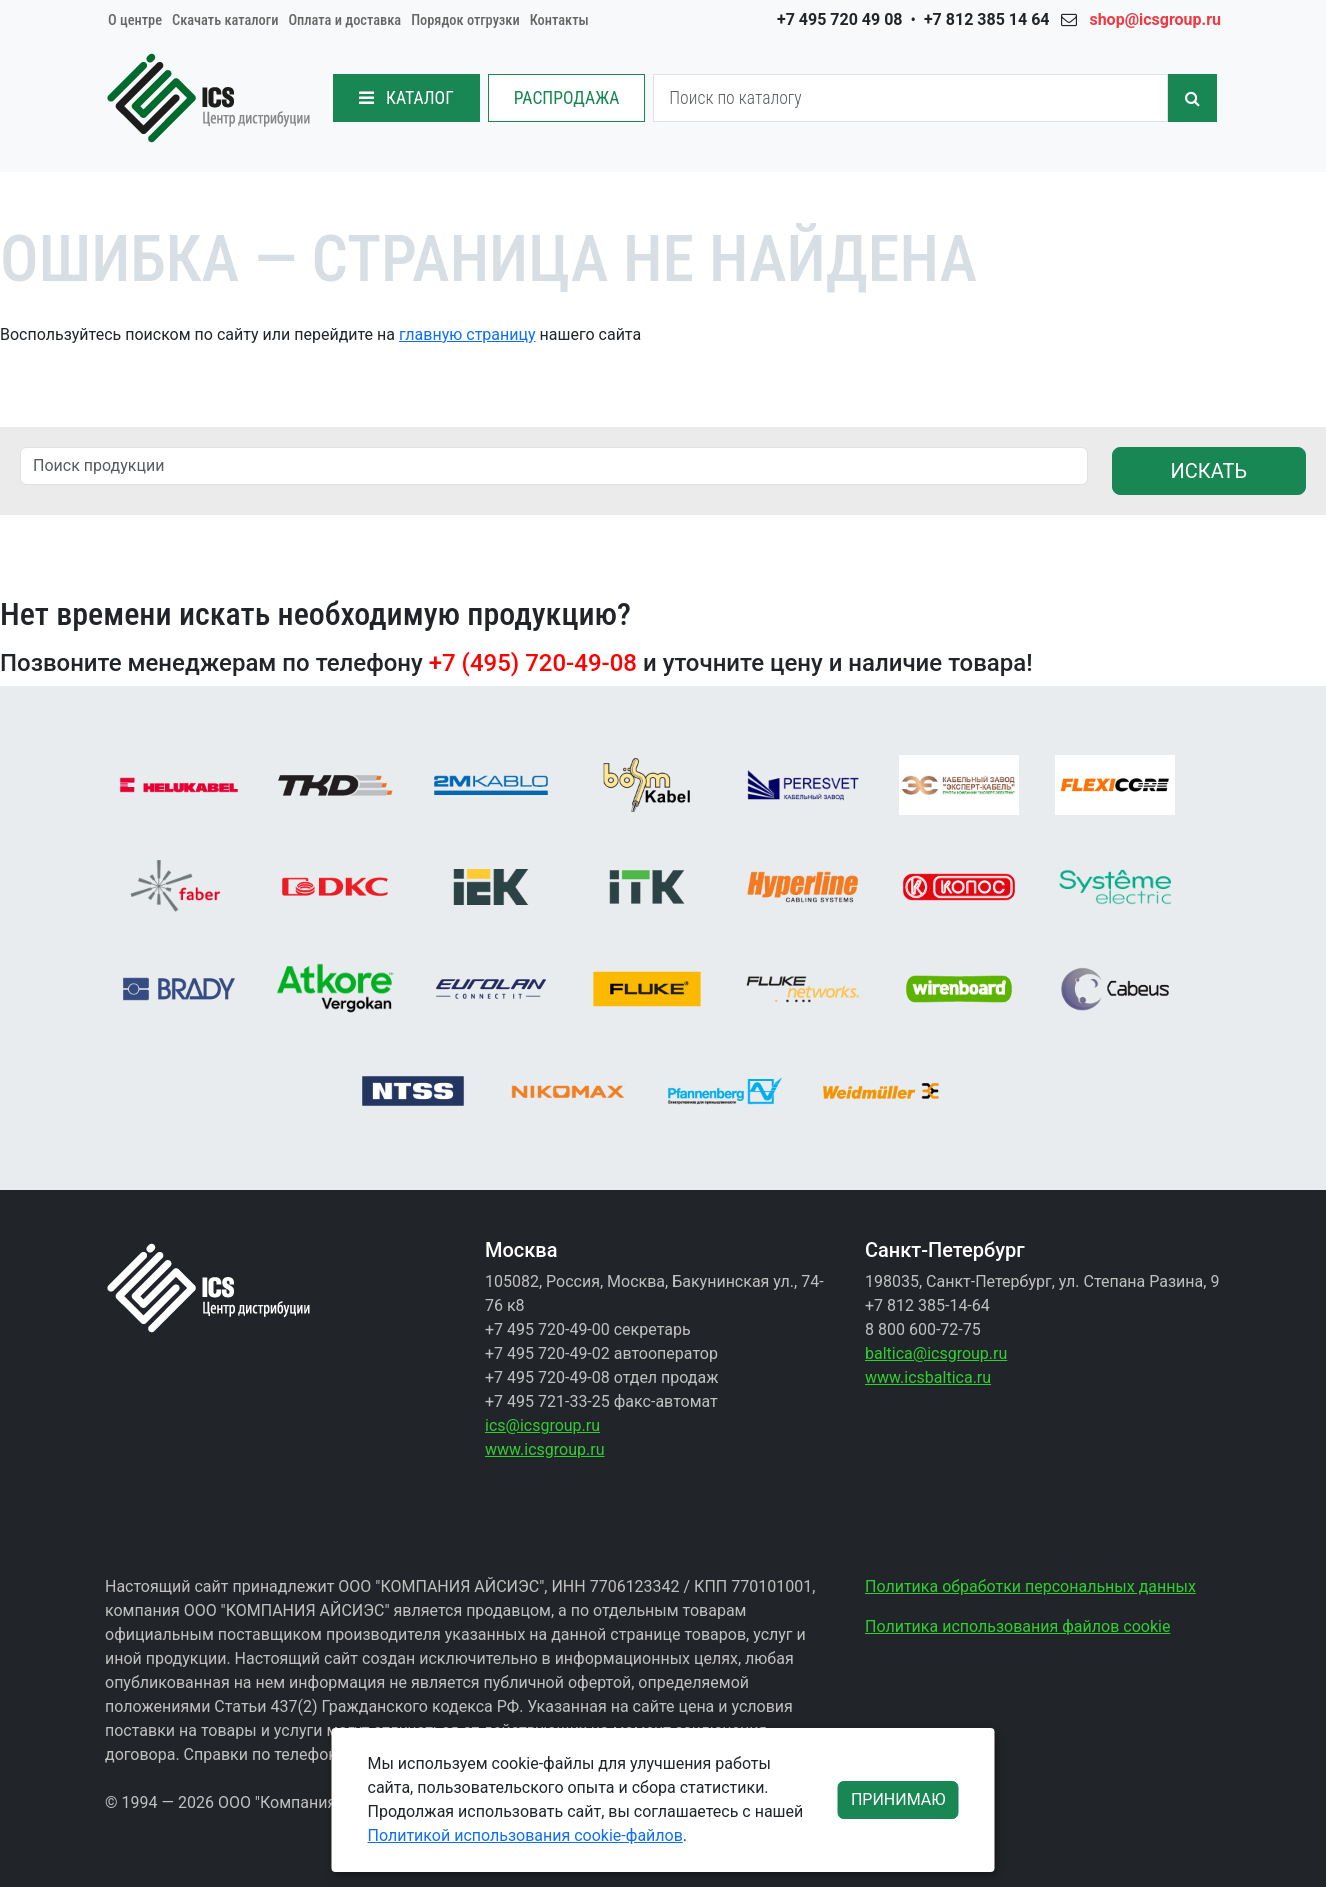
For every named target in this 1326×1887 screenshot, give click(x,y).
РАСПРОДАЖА (567, 98)
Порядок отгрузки (465, 20)
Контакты (559, 20)
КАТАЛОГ (406, 98)
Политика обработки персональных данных (1030, 1586)
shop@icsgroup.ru (1155, 19)
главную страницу (467, 334)
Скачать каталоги (225, 20)
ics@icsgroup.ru (542, 1425)
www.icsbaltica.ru (928, 1377)
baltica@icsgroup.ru (936, 1353)
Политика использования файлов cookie (1017, 1626)
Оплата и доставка (344, 20)
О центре (135, 20)
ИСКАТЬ (1209, 471)
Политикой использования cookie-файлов (525, 1835)
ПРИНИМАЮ (898, 1799)
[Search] (910, 98)
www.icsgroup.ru (544, 1449)
